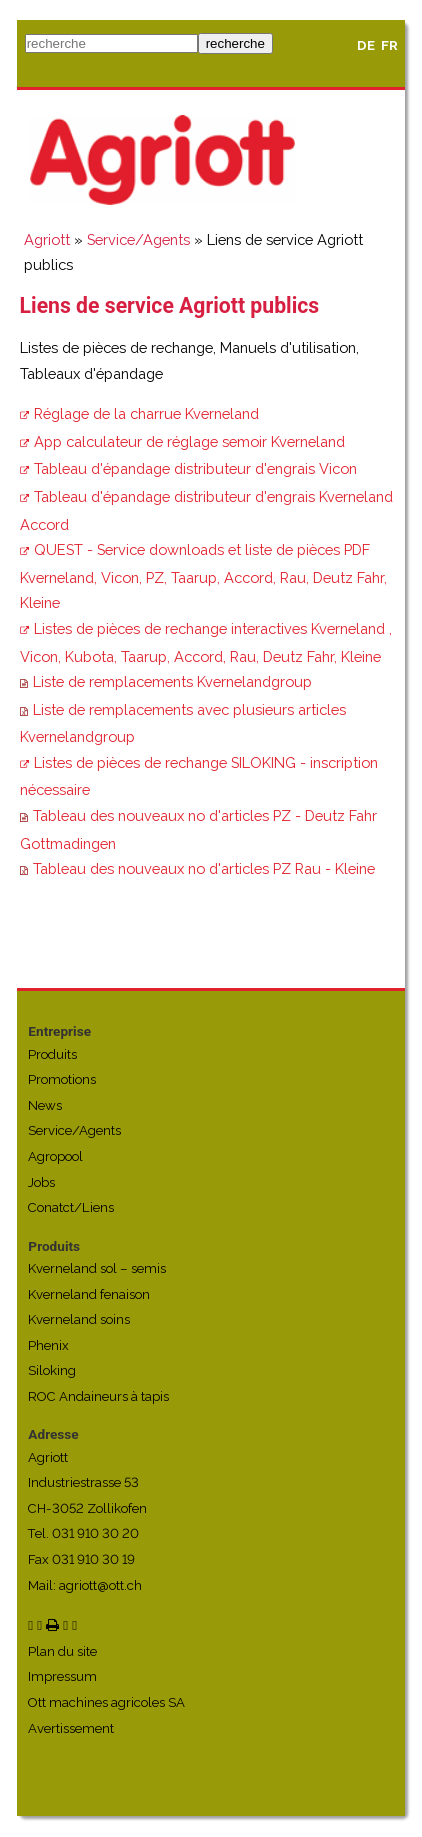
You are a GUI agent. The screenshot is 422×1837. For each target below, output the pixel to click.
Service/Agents (138, 239)
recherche (235, 43)
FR (389, 45)
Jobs (41, 1182)
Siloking (52, 1370)
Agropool (55, 1156)
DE (366, 45)
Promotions (62, 1079)
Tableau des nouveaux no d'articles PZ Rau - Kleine (204, 868)
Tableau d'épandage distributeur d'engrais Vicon (195, 468)
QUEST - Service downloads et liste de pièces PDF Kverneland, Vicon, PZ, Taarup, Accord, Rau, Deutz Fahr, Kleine (203, 576)
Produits (52, 1054)
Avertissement (71, 1728)
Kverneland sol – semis (97, 1268)
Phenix (48, 1345)
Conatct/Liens (71, 1207)
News (45, 1105)
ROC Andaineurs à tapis (98, 1396)
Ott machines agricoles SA (106, 1702)
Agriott (47, 239)
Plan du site (62, 1651)
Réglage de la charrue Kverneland (146, 413)
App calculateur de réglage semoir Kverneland (189, 441)
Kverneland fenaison (89, 1294)
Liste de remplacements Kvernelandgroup (172, 681)
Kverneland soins (79, 1319)
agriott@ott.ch (100, 1585)
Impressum (62, 1676)
